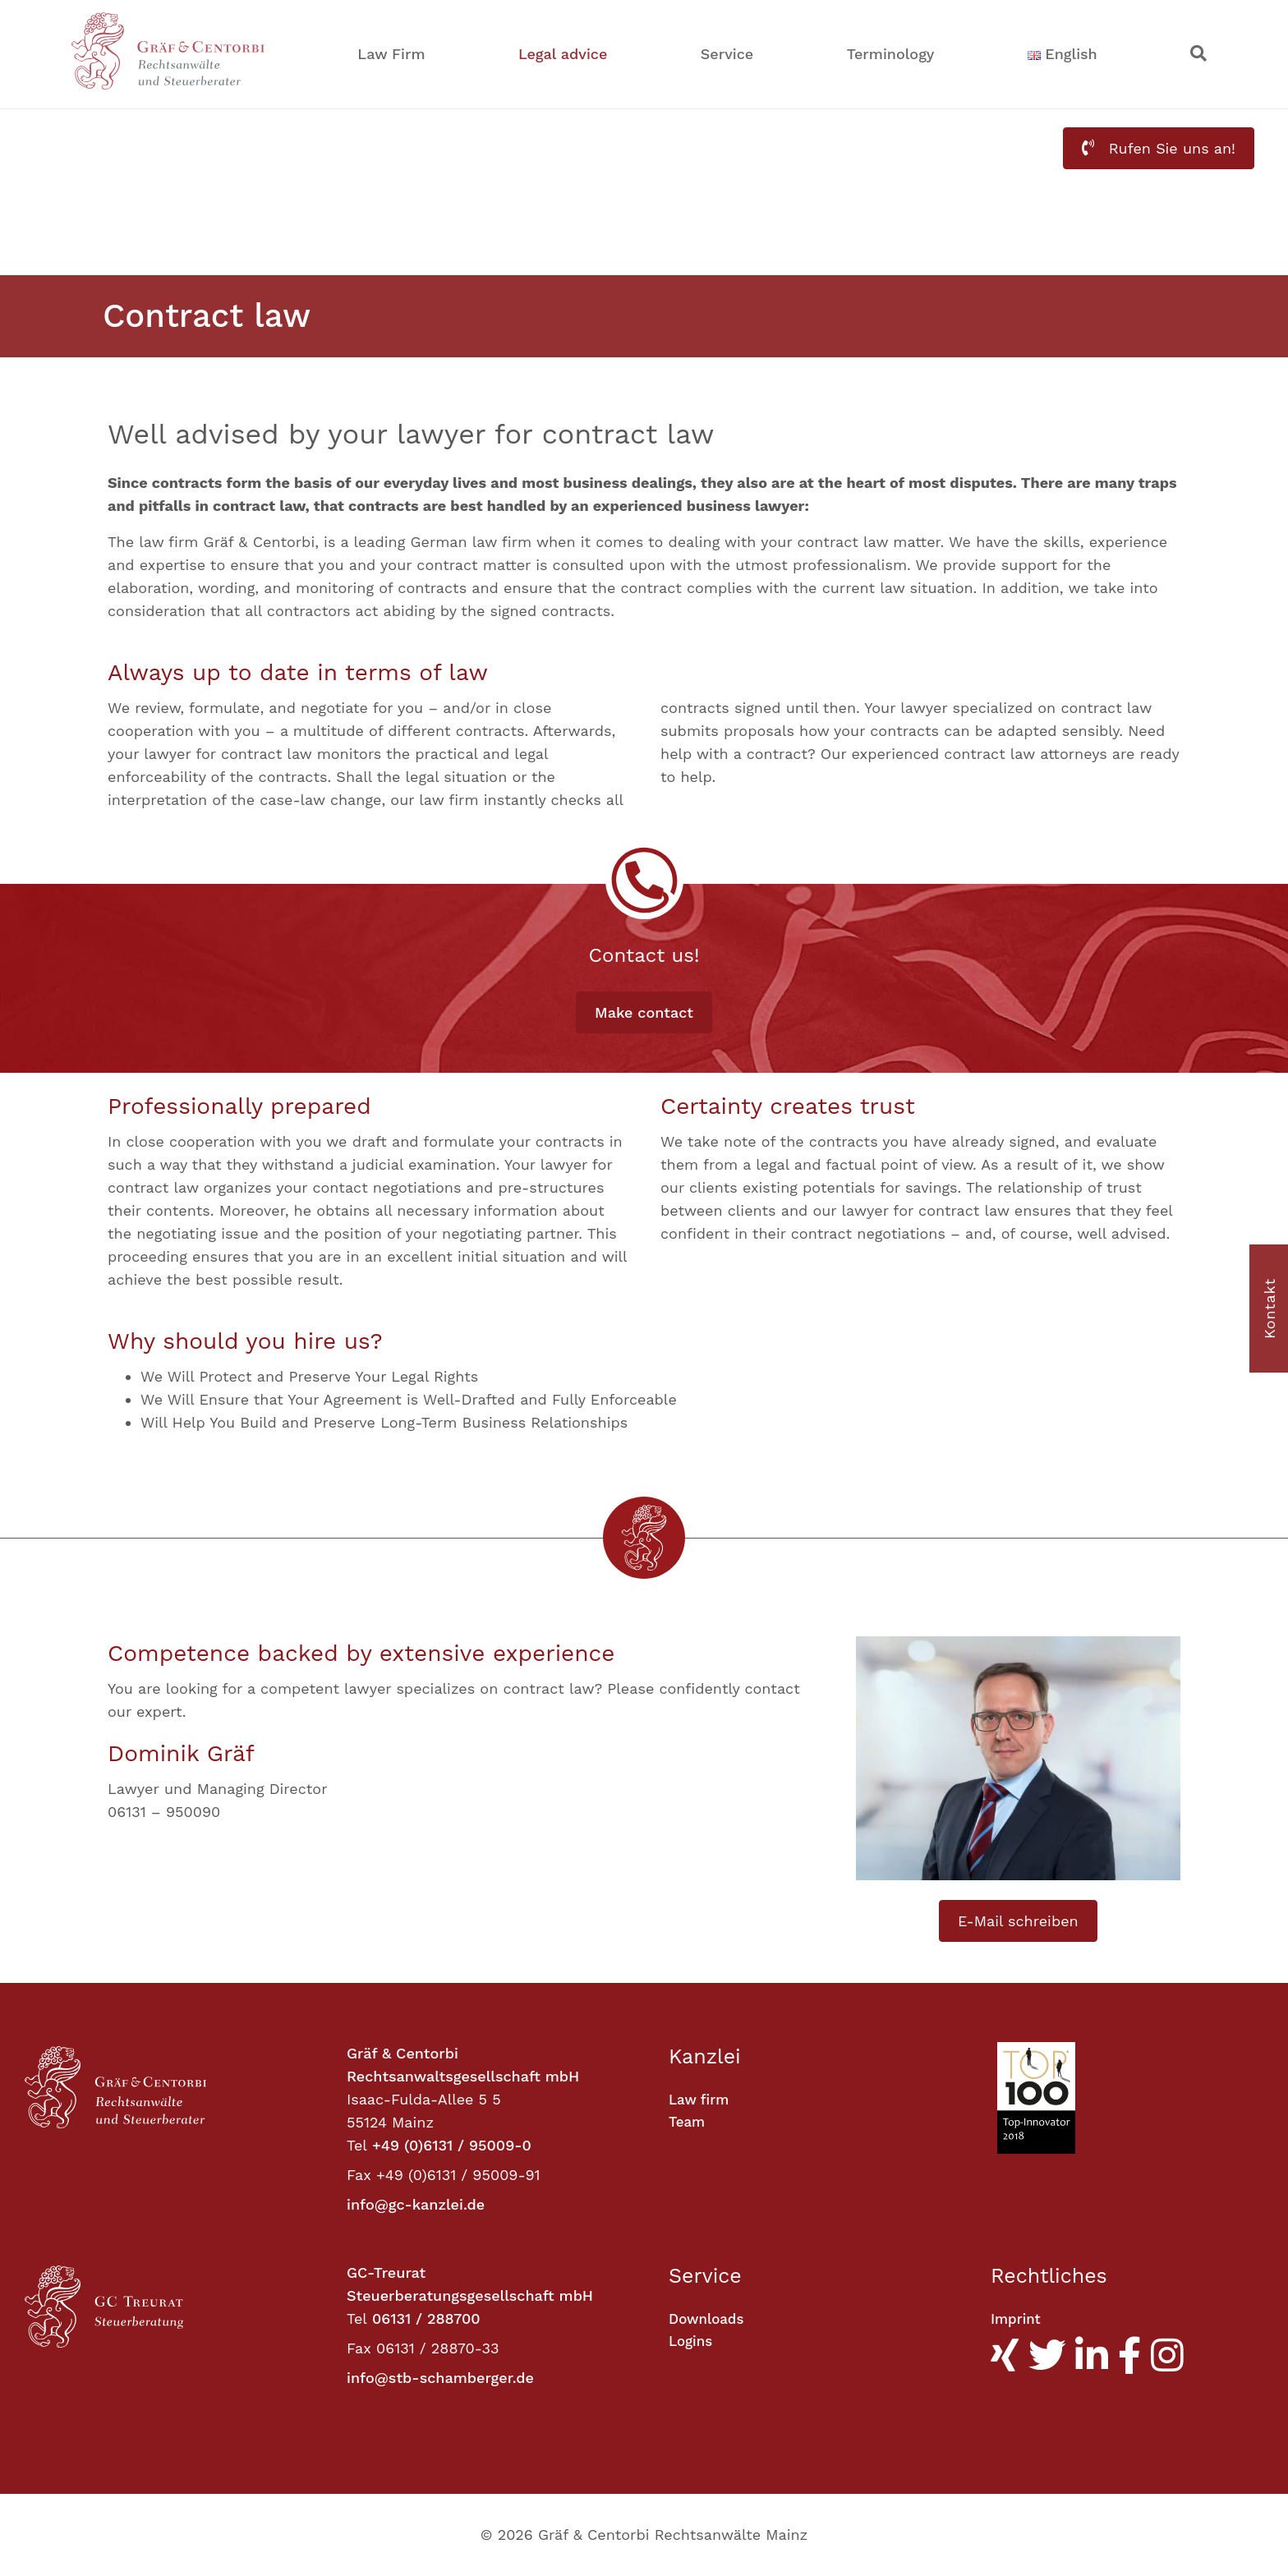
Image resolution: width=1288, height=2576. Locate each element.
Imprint (1017, 2319)
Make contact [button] (644, 1012)
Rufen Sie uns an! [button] (1158, 148)
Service (727, 53)
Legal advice (562, 53)
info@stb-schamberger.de (440, 2377)
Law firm (701, 2100)
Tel (357, 2145)
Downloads (708, 2319)
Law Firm (391, 53)
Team (688, 2123)
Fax (359, 2174)
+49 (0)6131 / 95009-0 (451, 2145)
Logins (692, 2342)
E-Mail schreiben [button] (1018, 1921)
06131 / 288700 (426, 2318)
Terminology (891, 53)
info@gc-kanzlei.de (416, 2204)
